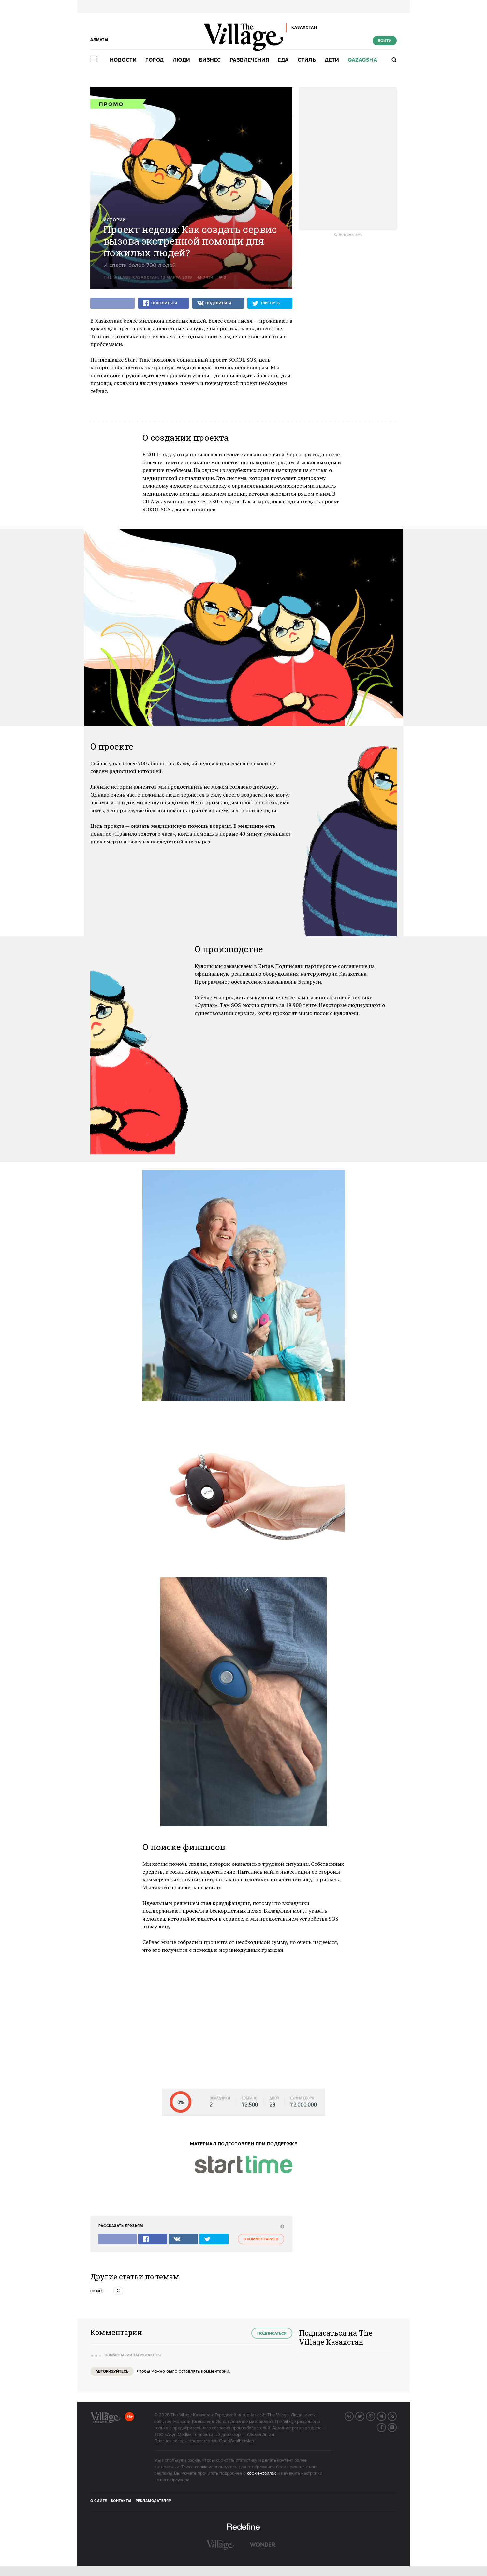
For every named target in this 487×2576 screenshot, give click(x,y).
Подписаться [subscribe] (272, 2333)
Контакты (121, 2501)
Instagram (396, 2427)
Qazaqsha (362, 60)
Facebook (385, 2427)
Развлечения (249, 60)
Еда (283, 60)
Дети (332, 60)
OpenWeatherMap (236, 2441)
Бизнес (210, 60)
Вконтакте (353, 2416)
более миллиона (144, 320)
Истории (114, 220)
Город (154, 60)
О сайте (98, 2501)
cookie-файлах (261, 2473)
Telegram (385, 2416)
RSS (396, 2416)
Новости (123, 60)
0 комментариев (261, 2239)
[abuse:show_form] (281, 2226)
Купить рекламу (348, 235)
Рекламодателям (154, 2501)
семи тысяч (238, 320)
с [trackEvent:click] (118, 2290)
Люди (181, 60)
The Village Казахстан (131, 277)
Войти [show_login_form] (384, 40)
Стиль (307, 60)
